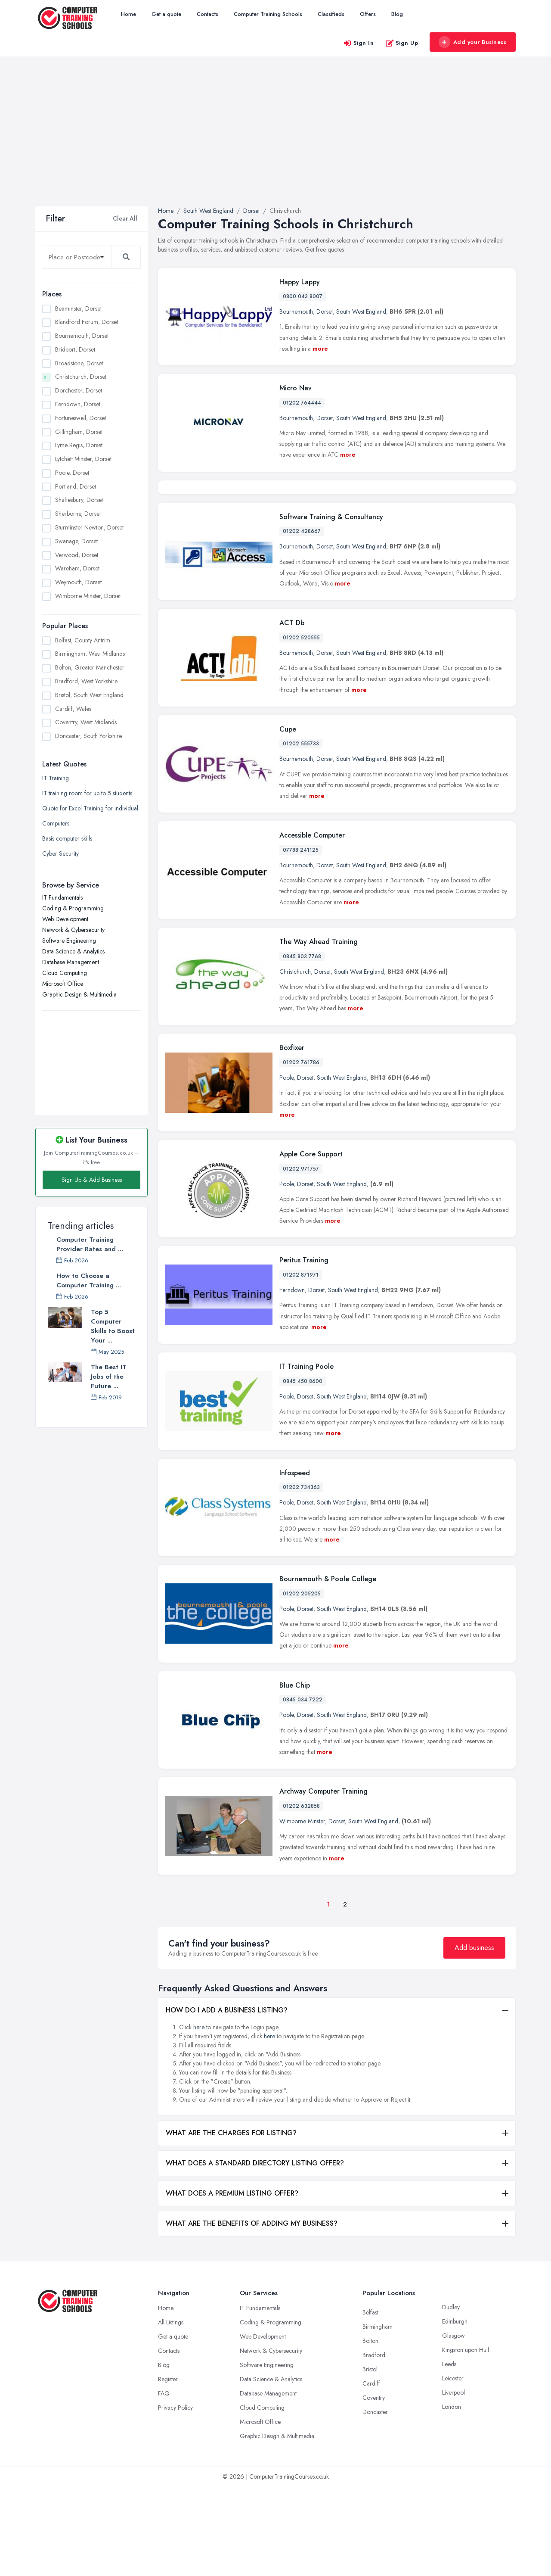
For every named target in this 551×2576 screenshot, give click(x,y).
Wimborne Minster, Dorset (88, 596)
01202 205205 (302, 1683)
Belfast (370, 2402)
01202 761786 (301, 1152)
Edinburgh (454, 2411)
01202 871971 (301, 1364)
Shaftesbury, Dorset (79, 499)
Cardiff (371, 2473)
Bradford (373, 2444)
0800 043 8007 (302, 296)
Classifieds (331, 14)
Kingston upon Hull (465, 2439)
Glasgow (453, 2425)
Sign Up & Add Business (92, 1179)
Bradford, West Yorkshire (86, 681)
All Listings (170, 2412)
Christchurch (295, 1060)
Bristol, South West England (89, 695)
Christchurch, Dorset (80, 376)
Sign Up (402, 43)
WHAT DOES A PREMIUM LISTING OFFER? (232, 2283)
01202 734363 (301, 1577)
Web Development (65, 919)
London (451, 2496)
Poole (286, 1167)
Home (128, 14)
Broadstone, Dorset (79, 363)
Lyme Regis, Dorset (78, 445)
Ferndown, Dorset (77, 404)
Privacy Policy (175, 2497)
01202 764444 (302, 403)
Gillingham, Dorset (78, 431)
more (320, 348)
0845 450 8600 (302, 1471)
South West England (361, 311)
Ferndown (292, 1379)
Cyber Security (60, 853)
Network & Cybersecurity (73, 929)
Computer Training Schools (268, 14)
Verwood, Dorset (76, 555)
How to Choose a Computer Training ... (88, 1280)
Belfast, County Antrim (82, 640)
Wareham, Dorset (77, 568)
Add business (474, 2037)
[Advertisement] (275, 141)
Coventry (373, 2487)
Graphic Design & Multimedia (79, 994)
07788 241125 (301, 940)
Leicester (453, 2468)
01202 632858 (301, 1896)
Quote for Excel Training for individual (90, 808)
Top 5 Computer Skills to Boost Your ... (113, 1326)
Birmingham (377, 2416)
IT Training (55, 778)
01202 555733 (301, 833)
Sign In (359, 43)
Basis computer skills (67, 838)
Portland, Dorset (75, 486)
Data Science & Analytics (73, 951)
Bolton (370, 2430)
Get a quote (166, 14)
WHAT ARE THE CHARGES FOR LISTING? (231, 2222)
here (198, 2116)
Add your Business (472, 42)
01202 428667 (302, 621)
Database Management (70, 962)
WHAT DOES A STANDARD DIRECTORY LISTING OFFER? (255, 2253)
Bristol (370, 2459)
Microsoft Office (62, 983)
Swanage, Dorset (76, 541)
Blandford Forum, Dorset (86, 322)
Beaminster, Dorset (78, 308)
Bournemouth (296, 311)
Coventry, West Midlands (86, 722)
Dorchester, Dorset (78, 390)
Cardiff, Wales (73, 708)
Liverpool (453, 2482)
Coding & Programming (73, 908)
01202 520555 (301, 727)
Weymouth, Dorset (78, 582)
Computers (55, 823)
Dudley (451, 2396)
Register (168, 2468)
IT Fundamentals (62, 897)
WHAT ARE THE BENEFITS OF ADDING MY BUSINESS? (251, 2313)
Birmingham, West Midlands (90, 653)
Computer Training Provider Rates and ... (89, 1244)
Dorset (324, 311)
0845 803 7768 (302, 1046)
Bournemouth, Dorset (81, 335)
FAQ (164, 2483)
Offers (368, 14)
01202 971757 (301, 1258)
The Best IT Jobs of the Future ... (109, 1376)
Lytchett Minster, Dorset (83, 459)
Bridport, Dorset (75, 349)
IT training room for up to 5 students (87, 793)
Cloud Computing (64, 973)
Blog (397, 14)
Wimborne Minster (302, 1910)
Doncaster (375, 2501)
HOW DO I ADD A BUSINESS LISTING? (227, 2100)
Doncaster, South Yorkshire (88, 736)
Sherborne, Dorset (78, 513)
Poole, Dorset (72, 472)
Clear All (125, 218)
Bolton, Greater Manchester (89, 667)
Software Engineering (69, 940)
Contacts (207, 14)
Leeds (449, 2453)
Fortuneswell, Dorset (80, 418)
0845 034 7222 (302, 1789)
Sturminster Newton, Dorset (89, 527)
